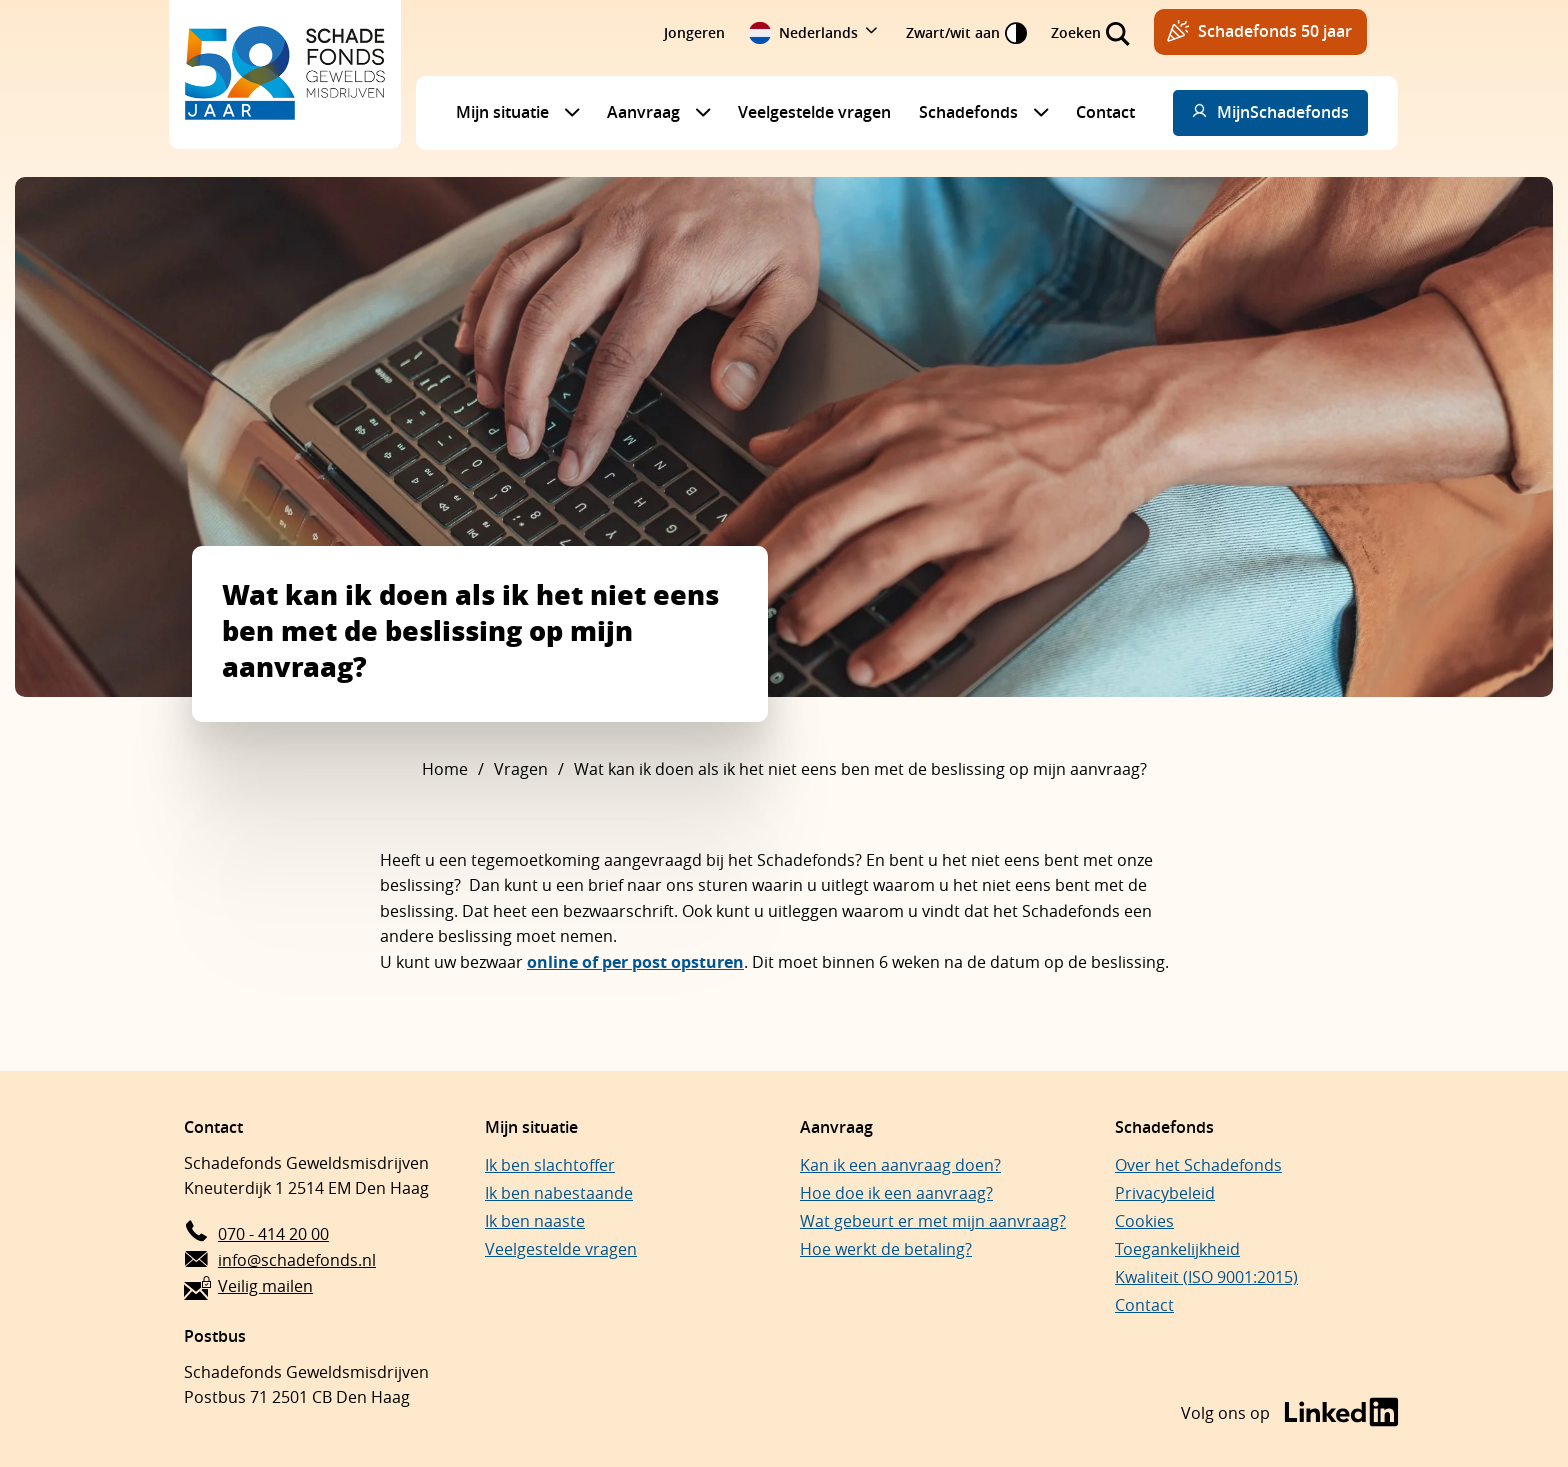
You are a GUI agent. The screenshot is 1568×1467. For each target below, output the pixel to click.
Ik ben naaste (535, 1221)
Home (445, 769)
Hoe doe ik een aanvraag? (896, 1193)
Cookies (1144, 1221)
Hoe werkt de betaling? (886, 1249)
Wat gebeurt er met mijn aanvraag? (933, 1221)
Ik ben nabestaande (559, 1193)
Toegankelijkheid (1177, 1249)
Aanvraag (643, 112)
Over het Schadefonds (1198, 1165)
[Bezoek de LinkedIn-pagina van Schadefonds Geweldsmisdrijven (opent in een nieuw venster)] (1290, 1413)
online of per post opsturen (635, 962)
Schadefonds (968, 112)
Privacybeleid (1165, 1193)
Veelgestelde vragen (814, 112)
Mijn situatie (502, 112)
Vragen (521, 769)
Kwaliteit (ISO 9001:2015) (1206, 1277)
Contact (1105, 112)
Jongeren (694, 32)
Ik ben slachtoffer (550, 1165)
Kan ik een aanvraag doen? (900, 1165)
